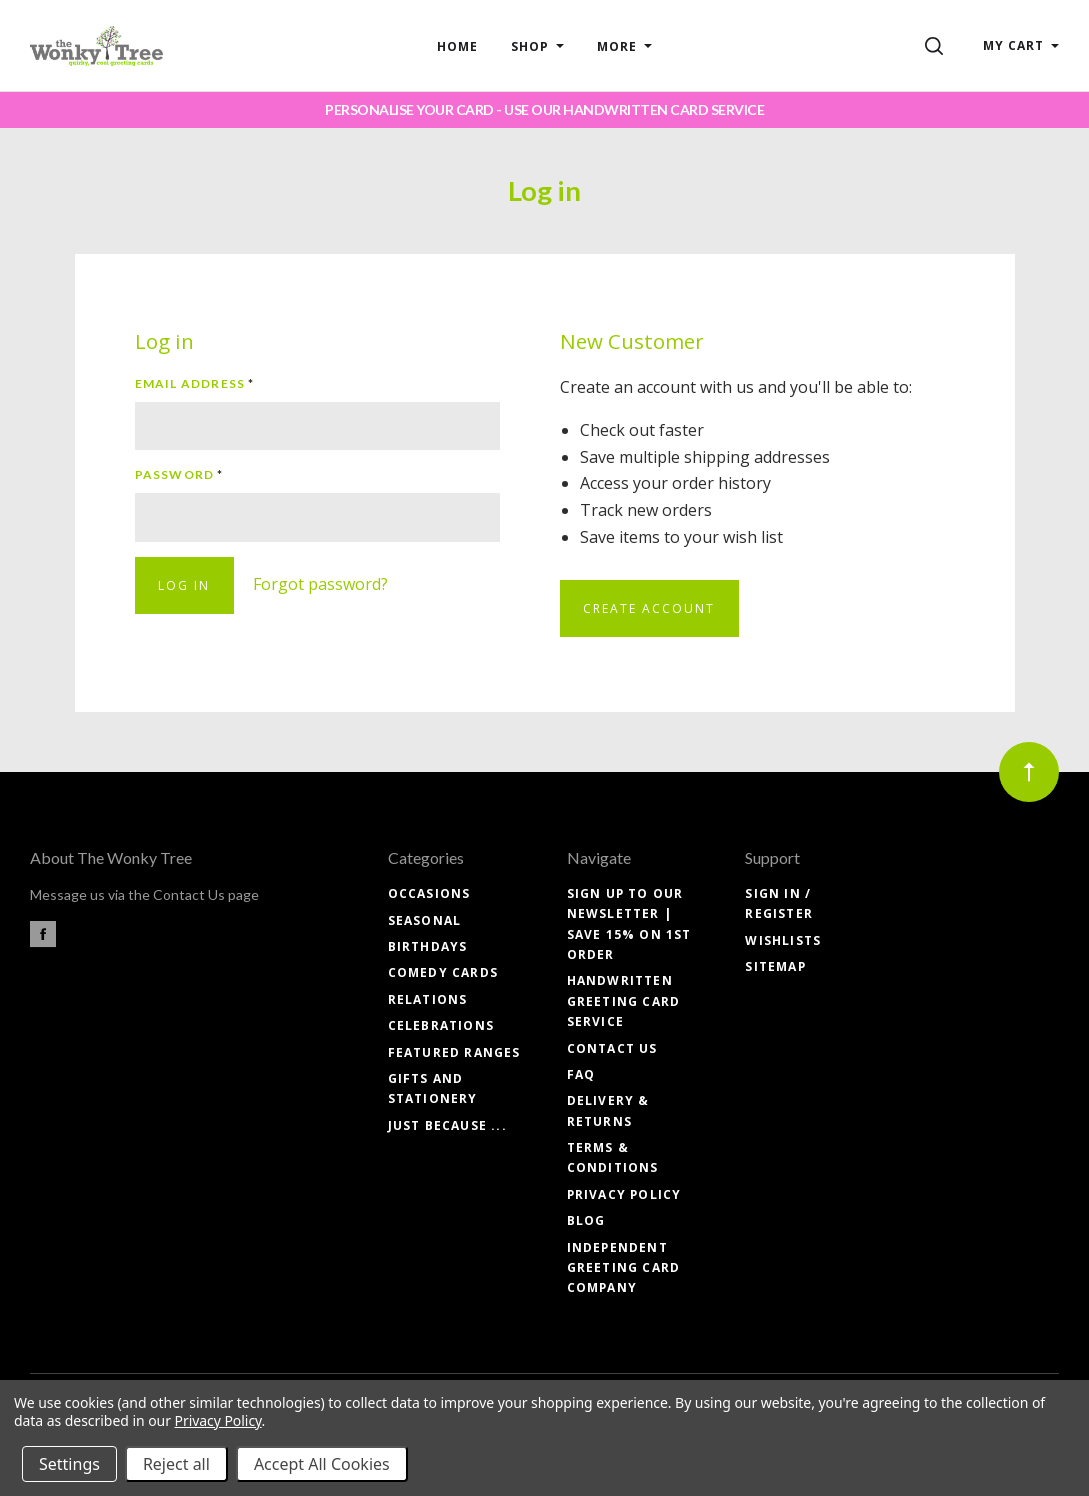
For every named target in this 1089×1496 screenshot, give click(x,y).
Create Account (649, 608)
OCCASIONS (429, 893)
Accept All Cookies (322, 1464)
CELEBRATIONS (441, 1025)
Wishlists (783, 940)
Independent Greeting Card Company (624, 1268)
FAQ (581, 1074)
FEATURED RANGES (454, 1052)
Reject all (176, 1464)
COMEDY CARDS (443, 972)
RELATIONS (428, 999)
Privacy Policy (624, 1194)
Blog (586, 1220)
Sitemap (775, 966)
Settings (69, 1464)
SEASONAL (425, 920)
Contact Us (612, 1048)
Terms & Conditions (613, 1157)
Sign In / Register (779, 903)
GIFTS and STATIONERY (433, 1088)
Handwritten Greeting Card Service (624, 1001)
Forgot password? (320, 584)
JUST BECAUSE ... (447, 1125)
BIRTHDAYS (428, 946)
